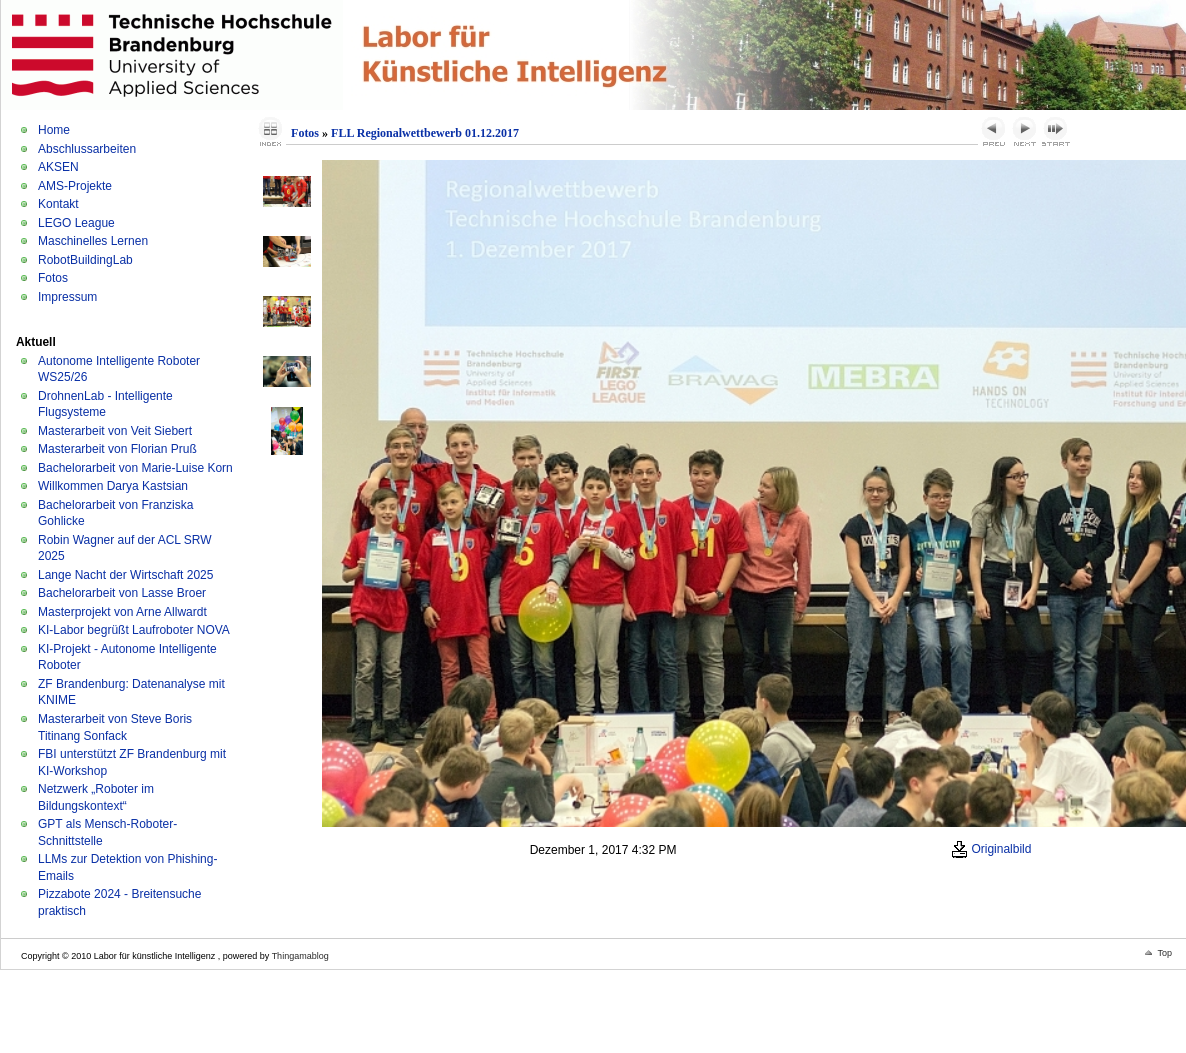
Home (54, 130)
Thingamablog (300, 956)
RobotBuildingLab (85, 260)
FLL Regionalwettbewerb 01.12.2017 (425, 133)
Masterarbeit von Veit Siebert (115, 431)
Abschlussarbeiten (87, 149)
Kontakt (58, 204)
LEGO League (76, 223)
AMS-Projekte (75, 186)
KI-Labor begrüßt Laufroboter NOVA (134, 630)
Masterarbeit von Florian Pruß (117, 449)
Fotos (53, 278)
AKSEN (58, 167)
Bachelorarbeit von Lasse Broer (122, 593)
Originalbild (991, 849)
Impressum (67, 297)
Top (1164, 953)
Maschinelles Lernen (93, 241)
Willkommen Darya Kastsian (113, 486)
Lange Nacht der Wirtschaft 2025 (125, 575)
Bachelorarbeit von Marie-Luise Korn (135, 468)
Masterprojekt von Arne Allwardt (122, 612)
